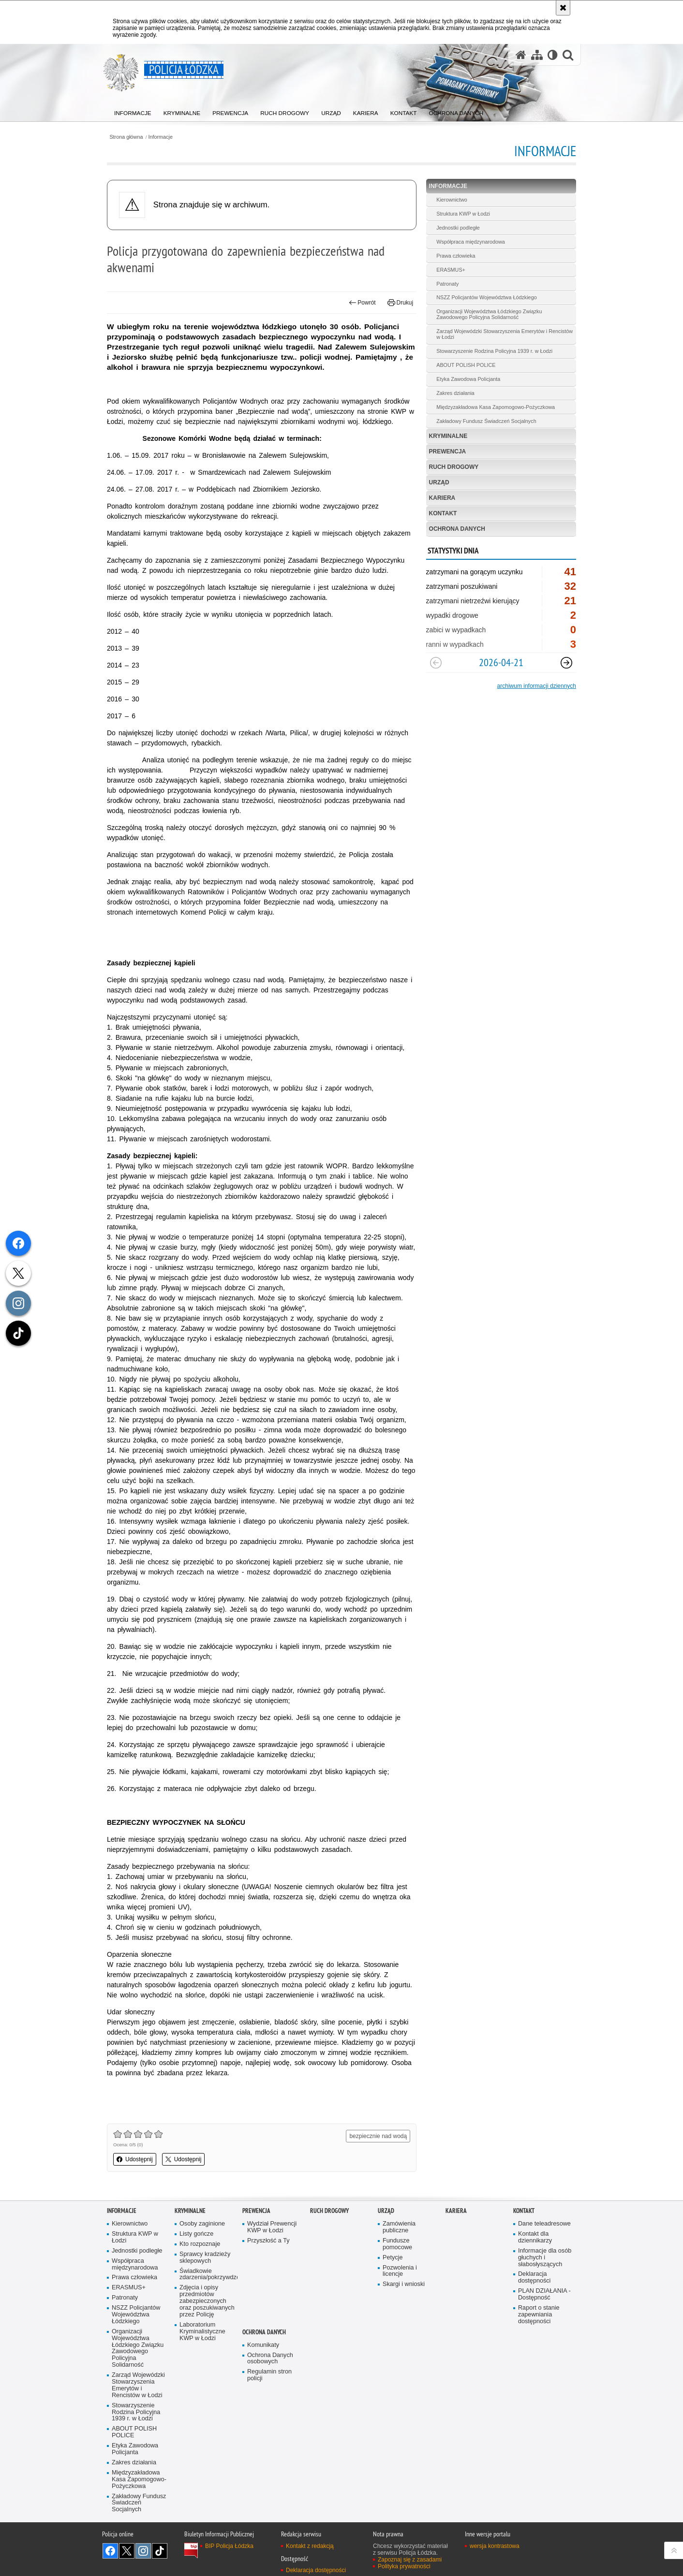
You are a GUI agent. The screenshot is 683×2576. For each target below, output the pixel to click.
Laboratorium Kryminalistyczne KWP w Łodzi (202, 2332)
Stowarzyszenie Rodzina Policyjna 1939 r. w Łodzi (494, 351)
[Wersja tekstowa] (553, 55)
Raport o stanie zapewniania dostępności (539, 2315)
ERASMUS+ (450, 270)
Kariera (442, 498)
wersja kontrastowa (495, 2546)
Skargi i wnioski (404, 2284)
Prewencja (447, 451)
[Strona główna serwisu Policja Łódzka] (521, 55)
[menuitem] (133, 111)
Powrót (362, 302)
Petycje (392, 2258)
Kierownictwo (451, 200)
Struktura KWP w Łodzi (463, 214)
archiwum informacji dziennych (536, 686)
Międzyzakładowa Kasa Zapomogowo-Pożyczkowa (495, 407)
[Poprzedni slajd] (435, 662)
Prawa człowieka (455, 256)
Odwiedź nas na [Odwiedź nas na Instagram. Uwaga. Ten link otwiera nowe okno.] (143, 2551)
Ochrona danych (457, 528)
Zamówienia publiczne (399, 2227)
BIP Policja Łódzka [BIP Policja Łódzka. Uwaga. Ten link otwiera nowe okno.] (229, 2546)
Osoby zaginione (202, 2224)
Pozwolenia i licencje (400, 2271)
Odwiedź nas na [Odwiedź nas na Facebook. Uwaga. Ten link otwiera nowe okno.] (110, 2551)
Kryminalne (448, 436)
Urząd (439, 482)
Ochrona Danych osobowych (270, 2358)
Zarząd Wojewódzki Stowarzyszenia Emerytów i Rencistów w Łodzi (504, 334)
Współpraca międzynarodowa (470, 242)
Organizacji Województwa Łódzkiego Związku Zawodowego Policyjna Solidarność (489, 314)
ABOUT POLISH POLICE (465, 365)
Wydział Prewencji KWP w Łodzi (272, 2227)
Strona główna (126, 137)
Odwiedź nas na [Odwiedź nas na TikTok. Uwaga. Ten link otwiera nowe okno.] (159, 2551)
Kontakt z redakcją (310, 2546)
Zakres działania (455, 393)
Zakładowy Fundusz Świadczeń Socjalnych (486, 421)
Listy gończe (196, 2234)
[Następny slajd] (566, 662)
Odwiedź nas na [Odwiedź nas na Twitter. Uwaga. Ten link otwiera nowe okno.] (126, 2551)
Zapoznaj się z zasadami (410, 2559)
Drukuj (400, 302)
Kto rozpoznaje (199, 2244)
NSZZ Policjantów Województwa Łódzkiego (486, 297)
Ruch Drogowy (454, 467)
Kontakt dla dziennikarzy (535, 2237)
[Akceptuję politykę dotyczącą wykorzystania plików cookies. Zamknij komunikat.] (563, 7)
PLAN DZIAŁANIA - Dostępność (544, 2294)
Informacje (160, 137)
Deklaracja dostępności (534, 2277)
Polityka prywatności (404, 2566)
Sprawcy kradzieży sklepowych (204, 2257)
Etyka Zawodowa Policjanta (468, 379)
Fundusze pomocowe (397, 2244)
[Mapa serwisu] (537, 55)
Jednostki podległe (457, 228)
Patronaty (447, 284)
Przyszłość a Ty (268, 2241)
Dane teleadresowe (544, 2224)
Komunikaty (263, 2345)
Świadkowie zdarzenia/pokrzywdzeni (207, 2274)
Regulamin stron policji (269, 2375)
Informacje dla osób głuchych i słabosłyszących (544, 2258)
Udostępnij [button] (135, 2159)
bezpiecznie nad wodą (378, 2136)
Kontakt (443, 513)
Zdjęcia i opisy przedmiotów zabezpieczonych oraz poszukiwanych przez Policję (207, 2301)
